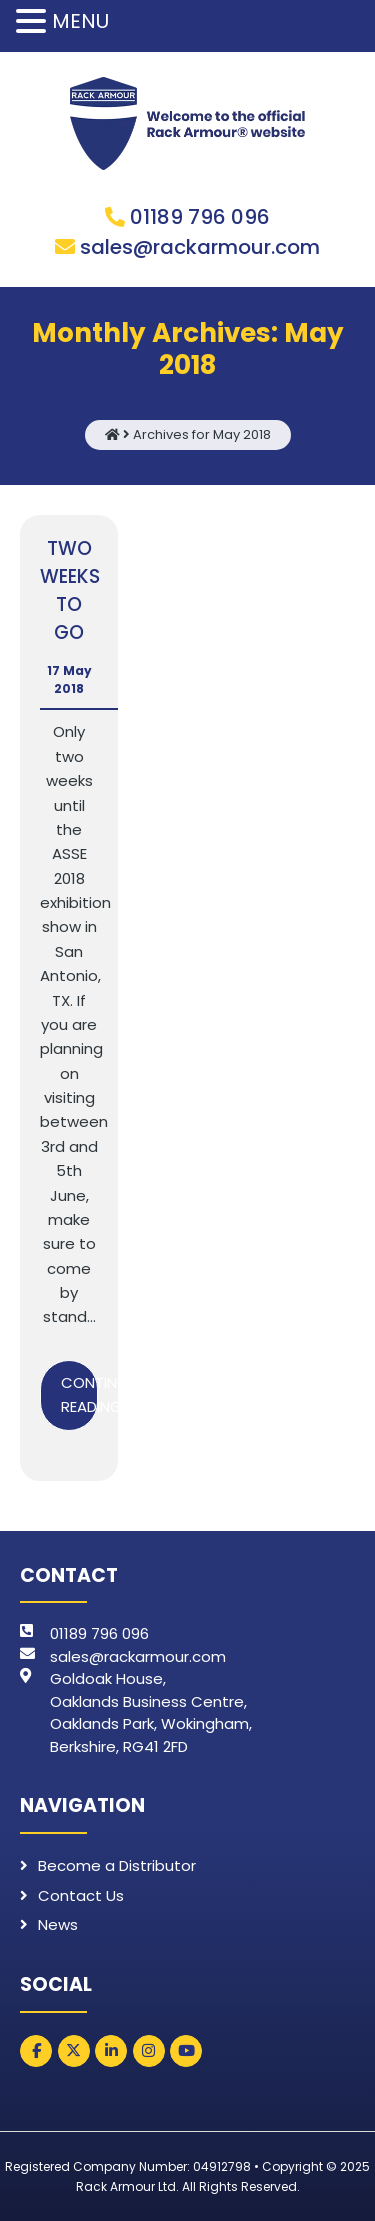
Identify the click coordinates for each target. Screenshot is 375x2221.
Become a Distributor (117, 1865)
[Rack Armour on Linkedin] (111, 2051)
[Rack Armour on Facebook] (36, 2051)
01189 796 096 (200, 217)
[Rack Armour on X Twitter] (74, 2051)
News (58, 1924)
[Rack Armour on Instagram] (149, 2051)
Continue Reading (79, 1394)
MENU (80, 21)
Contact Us (81, 1895)
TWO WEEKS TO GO (70, 590)
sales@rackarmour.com (200, 247)
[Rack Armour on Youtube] (186, 2051)
